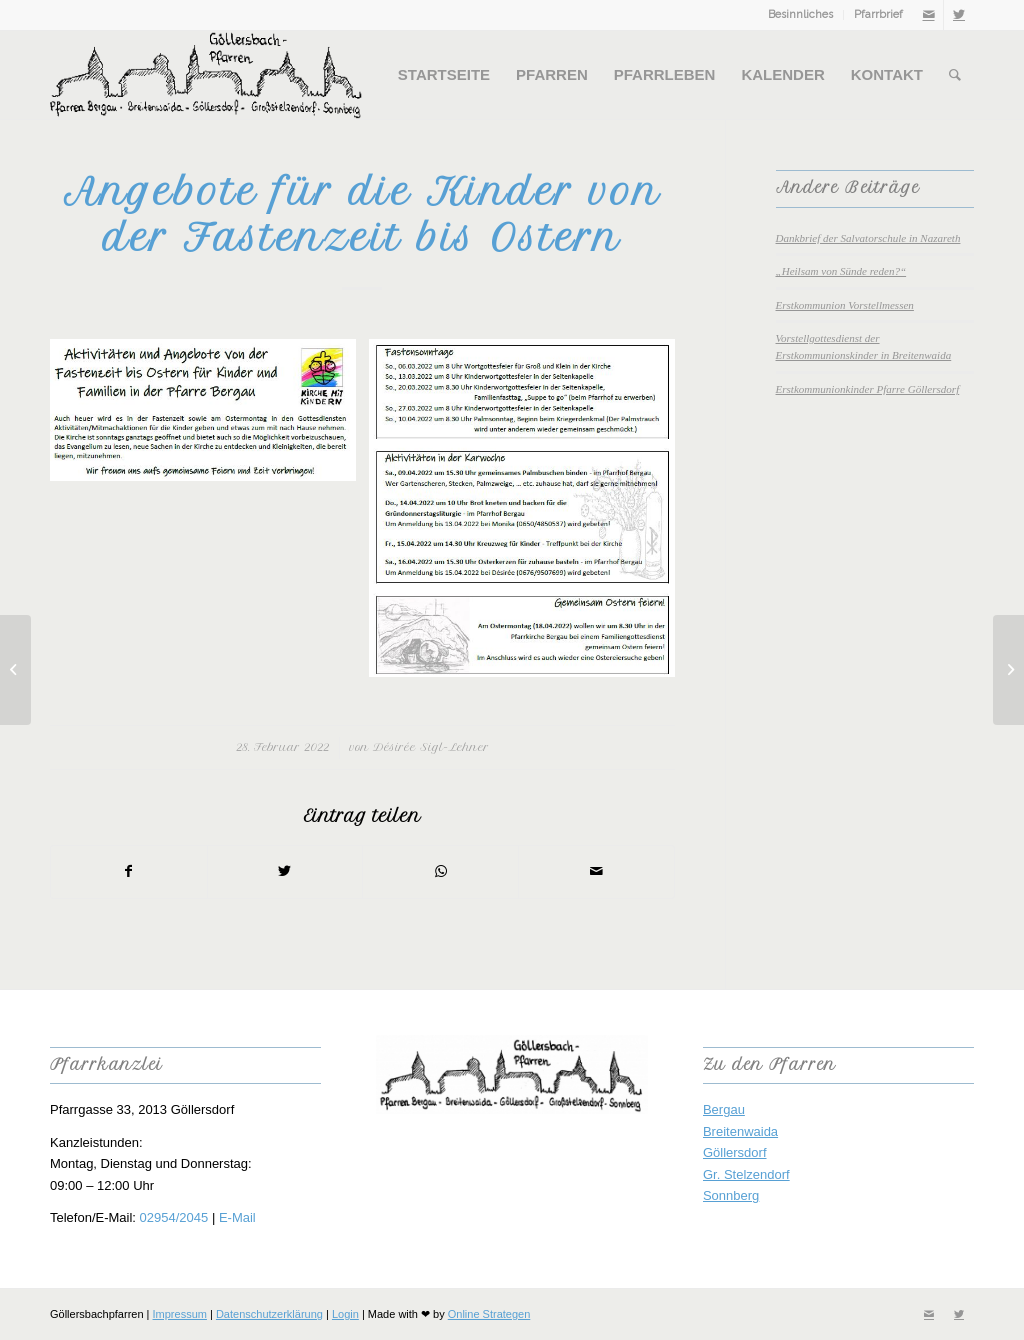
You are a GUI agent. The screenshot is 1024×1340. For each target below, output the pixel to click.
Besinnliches (800, 14)
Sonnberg (731, 1195)
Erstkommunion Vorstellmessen (845, 305)
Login (345, 1314)
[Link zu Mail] (928, 15)
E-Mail (237, 1217)
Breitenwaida (740, 1131)
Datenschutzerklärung (269, 1314)
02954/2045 (174, 1217)
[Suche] (955, 75)
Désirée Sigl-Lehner (431, 747)
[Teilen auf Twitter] (285, 871)
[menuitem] (801, 15)
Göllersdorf (735, 1152)
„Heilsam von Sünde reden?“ (841, 271)
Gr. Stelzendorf (746, 1174)
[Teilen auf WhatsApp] (440, 871)
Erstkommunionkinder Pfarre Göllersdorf (868, 389)
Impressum (180, 1314)
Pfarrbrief (878, 14)
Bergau (724, 1109)
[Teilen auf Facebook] (129, 871)
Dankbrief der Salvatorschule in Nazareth (868, 238)
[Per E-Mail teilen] (596, 871)
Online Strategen (489, 1314)
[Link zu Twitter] (959, 15)
